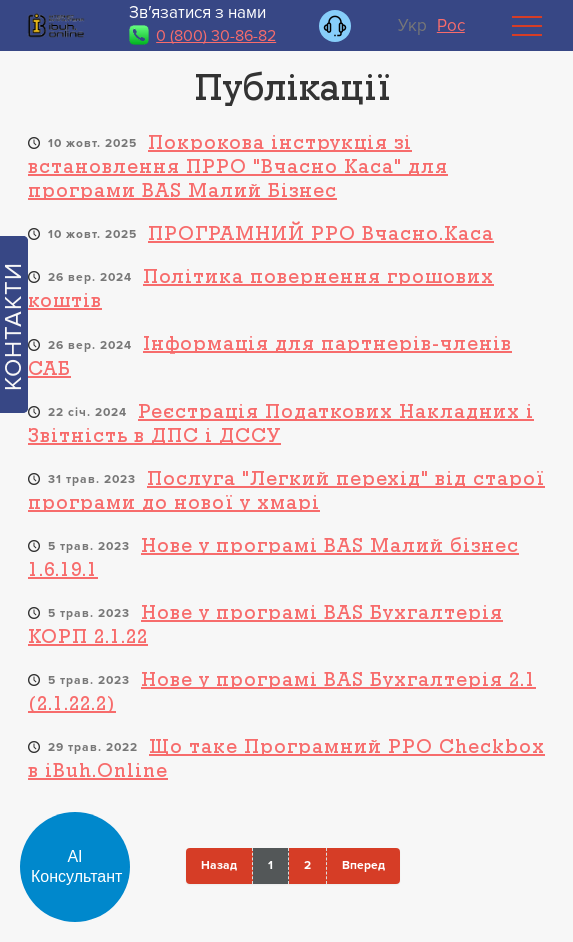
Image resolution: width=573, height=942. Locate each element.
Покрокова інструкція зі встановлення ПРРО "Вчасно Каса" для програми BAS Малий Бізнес (238, 167)
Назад (219, 865)
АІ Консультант (76, 866)
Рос (451, 25)
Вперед (363, 865)
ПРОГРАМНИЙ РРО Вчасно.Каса (321, 234)
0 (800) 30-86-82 (216, 36)
